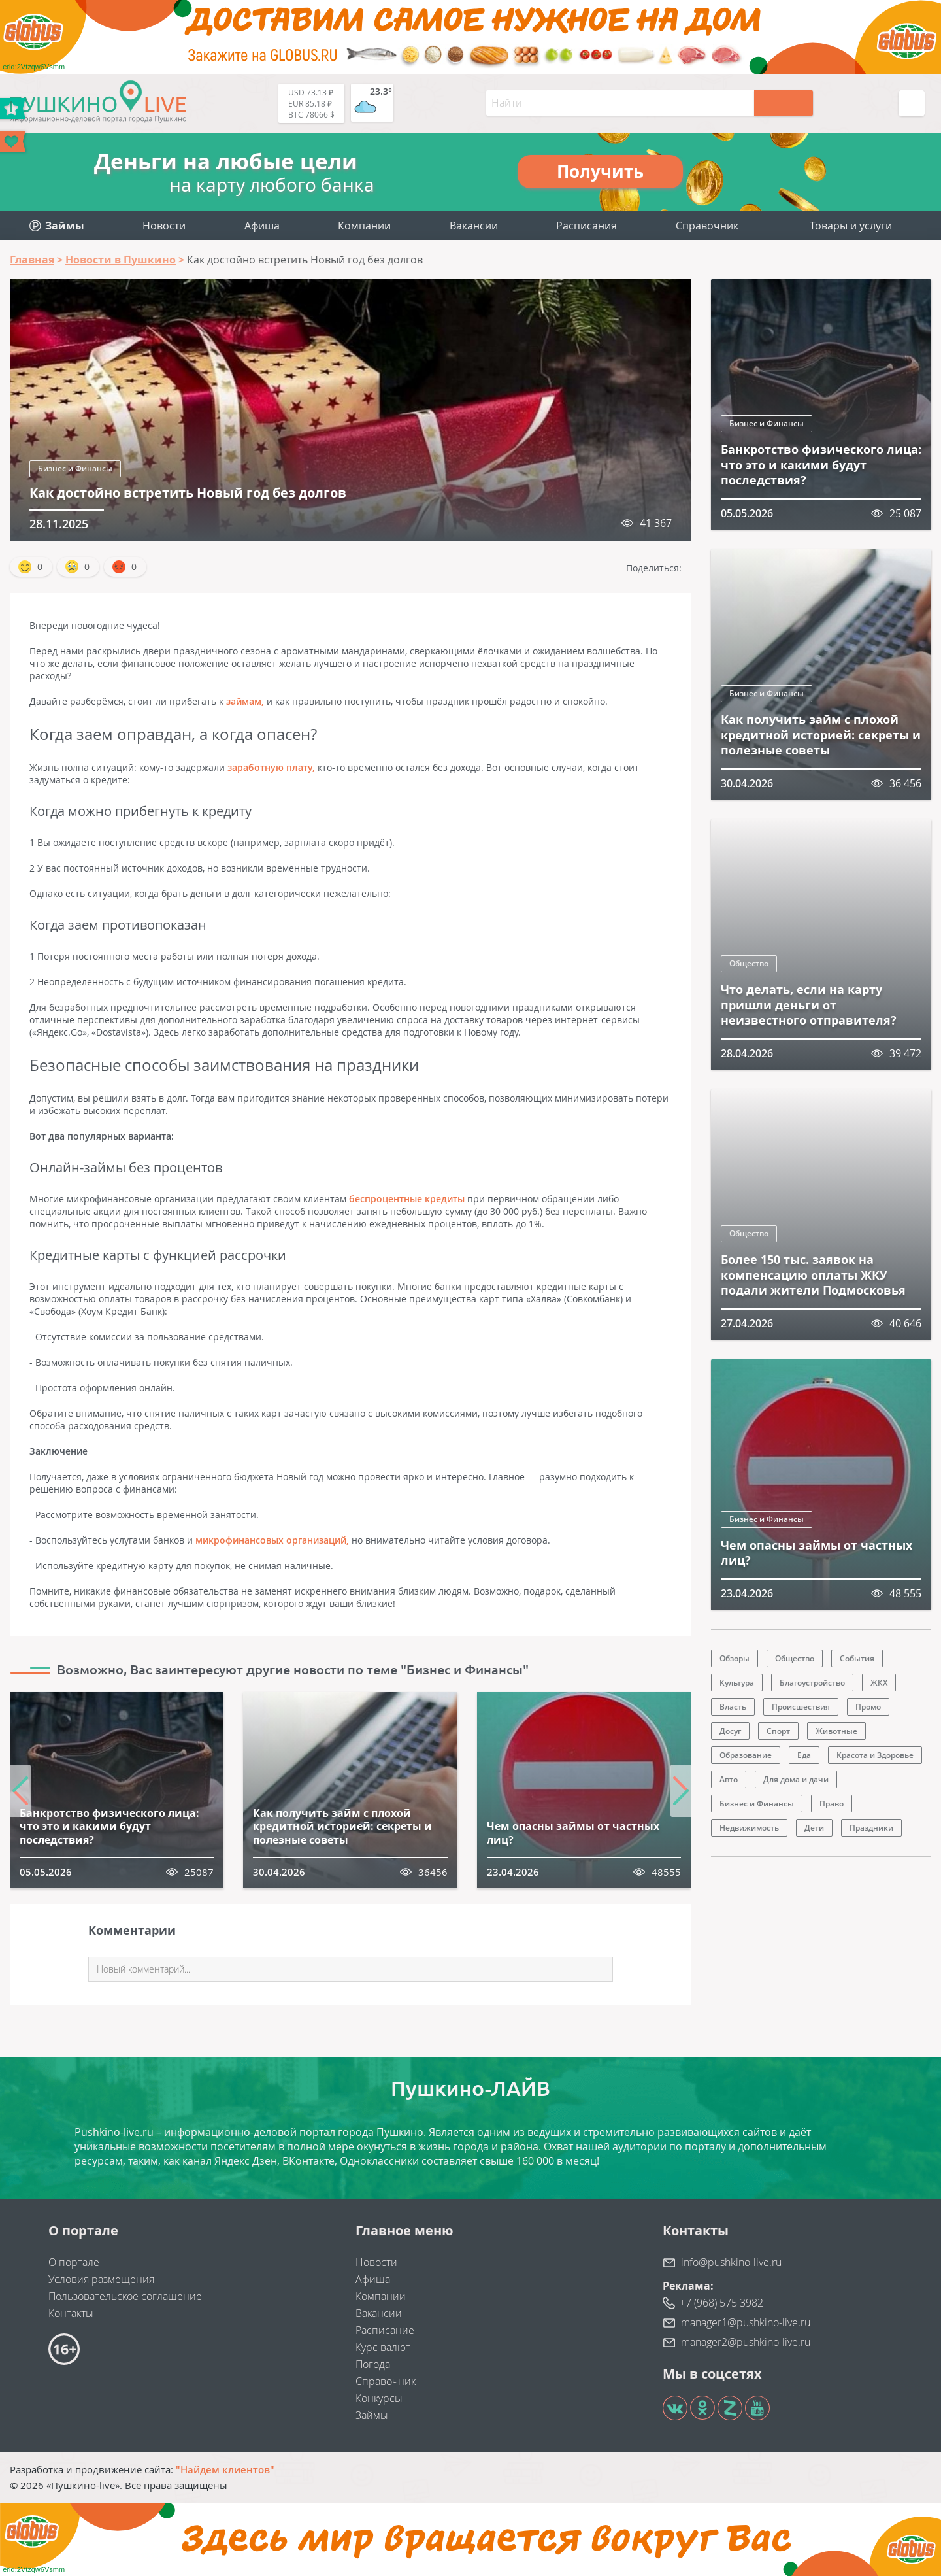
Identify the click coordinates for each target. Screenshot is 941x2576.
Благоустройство (812, 1682)
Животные (836, 1731)
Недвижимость (749, 1827)
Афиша (262, 225)
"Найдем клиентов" (225, 2469)
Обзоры (734, 1658)
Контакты (70, 2313)
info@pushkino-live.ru (731, 2262)
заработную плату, (271, 767)
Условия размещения (101, 2279)
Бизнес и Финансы (75, 468)
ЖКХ (878, 1682)
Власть (732, 1706)
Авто (728, 1779)
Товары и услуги (851, 225)
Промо (868, 1706)
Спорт (778, 1731)
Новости (164, 225)
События (857, 1658)
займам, (245, 701)
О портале (73, 2262)
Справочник (707, 225)
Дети (814, 1827)
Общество (748, 963)
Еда (804, 1755)
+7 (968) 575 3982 (721, 2303)
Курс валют (382, 2347)
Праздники (871, 1827)
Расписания (586, 225)
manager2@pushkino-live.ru (745, 2342)
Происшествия (801, 1706)
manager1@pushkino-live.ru (745, 2322)
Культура (736, 1682)
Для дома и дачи (796, 1779)
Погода (372, 2364)
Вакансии (474, 225)
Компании (364, 225)
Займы (371, 2415)
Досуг (730, 1731)
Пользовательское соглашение (125, 2296)
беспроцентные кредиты (407, 1199)
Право (831, 1803)
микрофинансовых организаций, (272, 1540)
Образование (745, 1755)
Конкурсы (379, 2398)
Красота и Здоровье (875, 1755)
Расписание (384, 2330)
